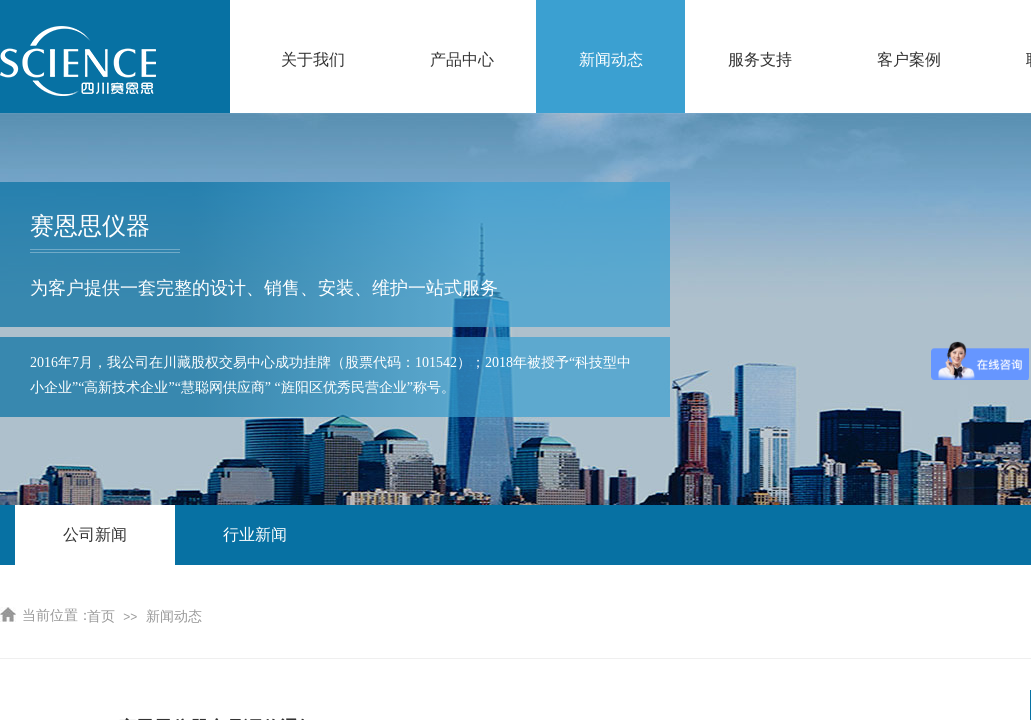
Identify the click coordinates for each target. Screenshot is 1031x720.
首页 (101, 616)
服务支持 (760, 59)
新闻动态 (611, 59)
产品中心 (462, 59)
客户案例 (909, 59)
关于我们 (313, 59)
